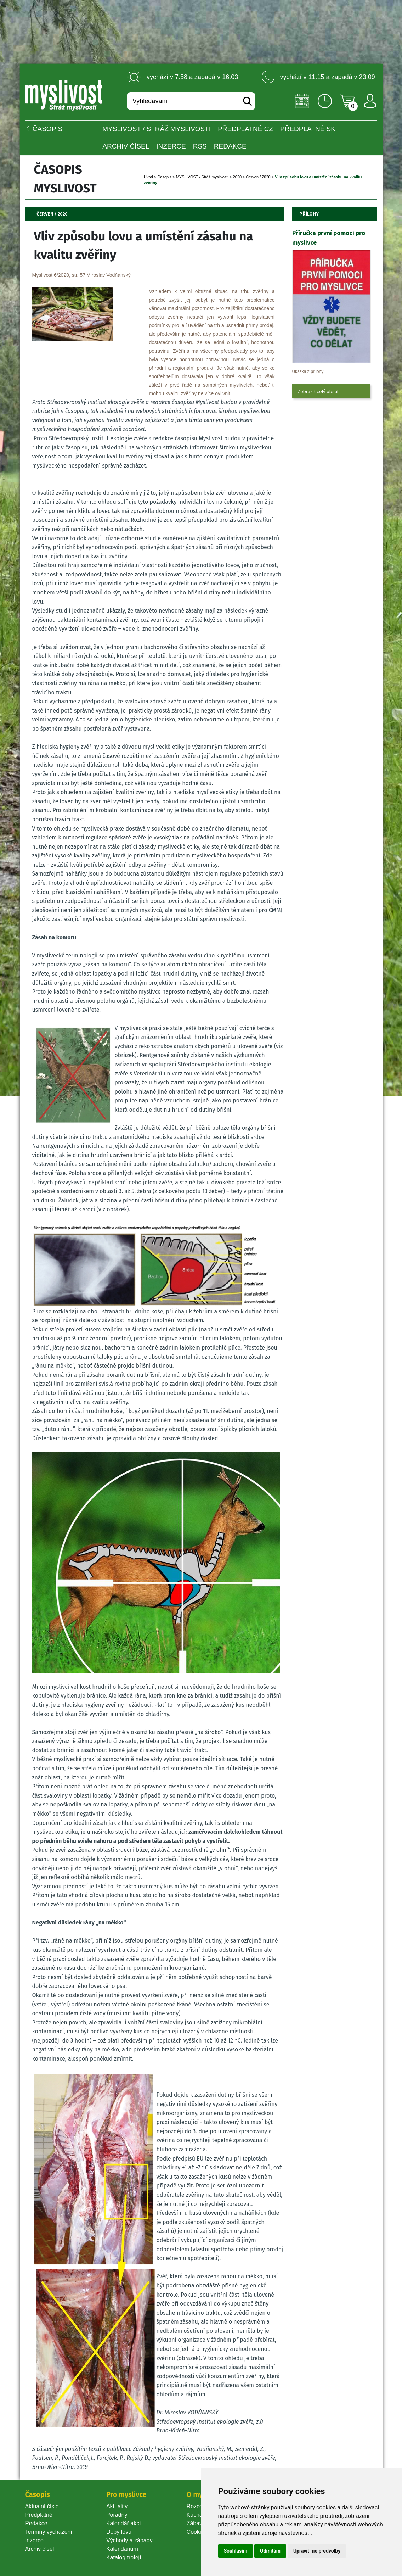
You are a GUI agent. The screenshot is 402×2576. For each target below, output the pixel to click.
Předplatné (38, 2515)
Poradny (117, 2515)
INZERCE (171, 146)
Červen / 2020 (258, 177)
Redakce (230, 146)
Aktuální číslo (42, 2506)
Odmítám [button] (270, 2551)
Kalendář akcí (123, 2523)
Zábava (196, 2523)
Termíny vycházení (48, 2532)
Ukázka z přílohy (308, 371)
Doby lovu (118, 2532)
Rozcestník (201, 2506)
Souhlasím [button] (236, 2551)
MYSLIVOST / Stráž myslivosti (156, 129)
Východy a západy (129, 2540)
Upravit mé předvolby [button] (316, 2551)
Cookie (197, 2532)
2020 (237, 177)
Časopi (164, 177)
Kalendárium (122, 2549)
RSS (200, 146)
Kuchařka (199, 2515)
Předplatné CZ (245, 129)
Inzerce (34, 2540)
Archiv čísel (125, 146)
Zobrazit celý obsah (319, 391)
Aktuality (117, 2506)
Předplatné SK (307, 129)
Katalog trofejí (123, 2557)
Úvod (148, 177)
